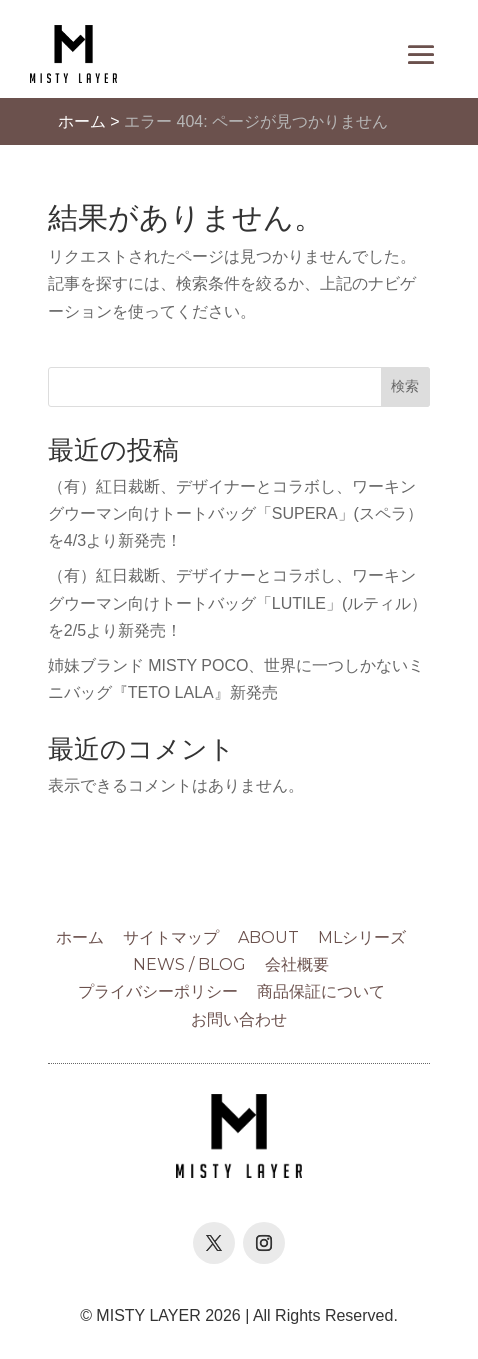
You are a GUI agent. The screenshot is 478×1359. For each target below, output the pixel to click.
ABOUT (268, 937)
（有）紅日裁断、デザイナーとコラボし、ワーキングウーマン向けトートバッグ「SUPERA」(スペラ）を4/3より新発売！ (235, 513)
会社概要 (297, 964)
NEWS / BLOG (189, 964)
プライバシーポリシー (158, 991)
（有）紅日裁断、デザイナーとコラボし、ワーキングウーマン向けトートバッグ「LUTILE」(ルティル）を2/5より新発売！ (238, 602)
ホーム (82, 121)
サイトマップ (171, 937)
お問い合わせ (239, 1019)
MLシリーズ (362, 937)
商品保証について (321, 991)
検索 (405, 386)
